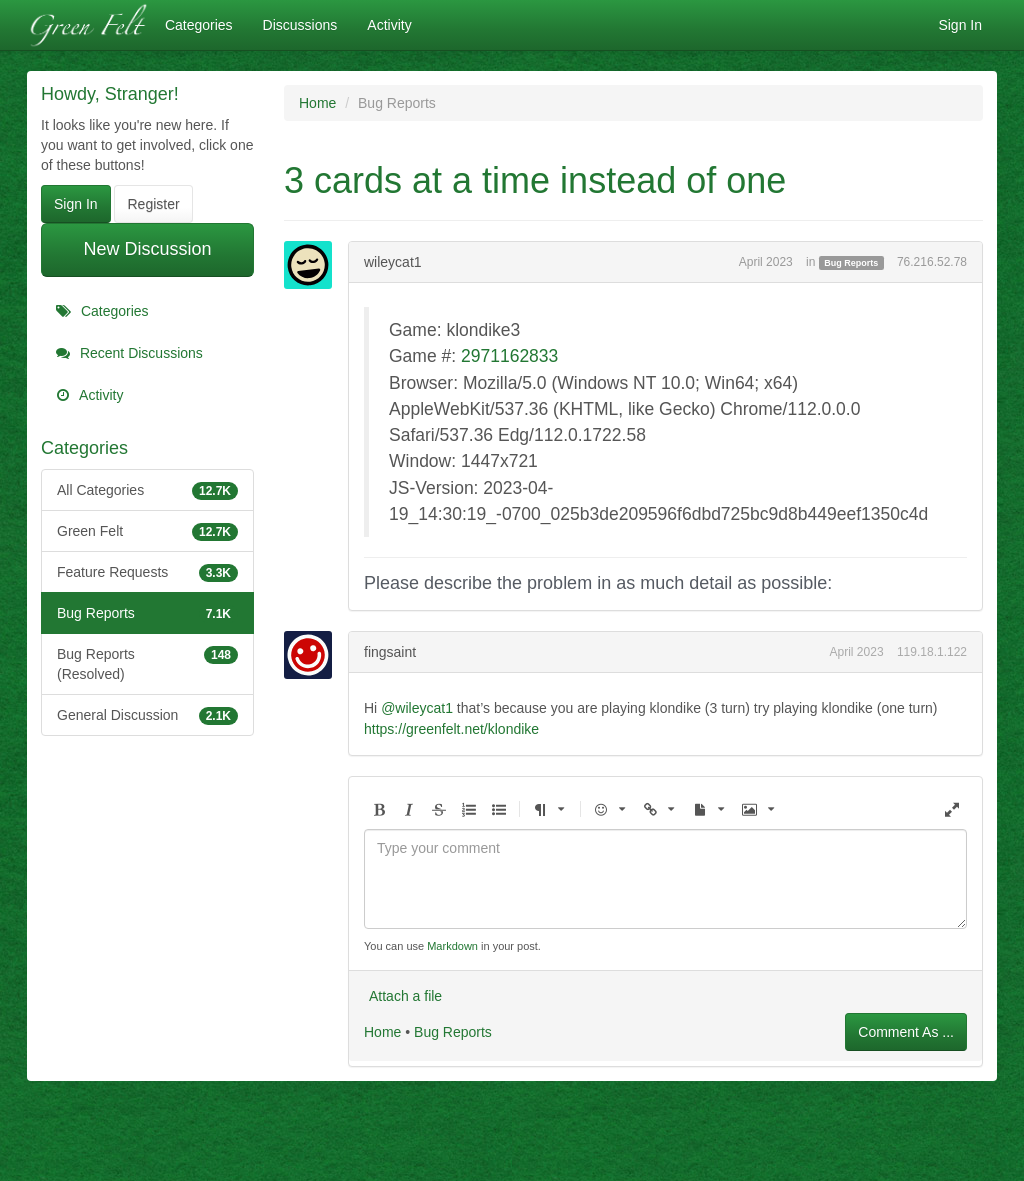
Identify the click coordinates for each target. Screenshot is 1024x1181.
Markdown (452, 946)
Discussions (300, 25)
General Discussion (147, 715)
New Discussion (147, 249)
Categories (199, 25)
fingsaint (390, 652)
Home (382, 1032)
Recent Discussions (129, 353)
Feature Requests (147, 572)
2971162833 (509, 356)
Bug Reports (147, 613)
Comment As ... (906, 1032)
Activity (389, 25)
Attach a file (405, 996)
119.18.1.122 (932, 652)
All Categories (147, 490)
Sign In (960, 25)
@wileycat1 (417, 708)
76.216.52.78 (932, 262)
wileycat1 (393, 262)
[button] (379, 810)
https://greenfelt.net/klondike (451, 729)
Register (153, 204)
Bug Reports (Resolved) (147, 663)
